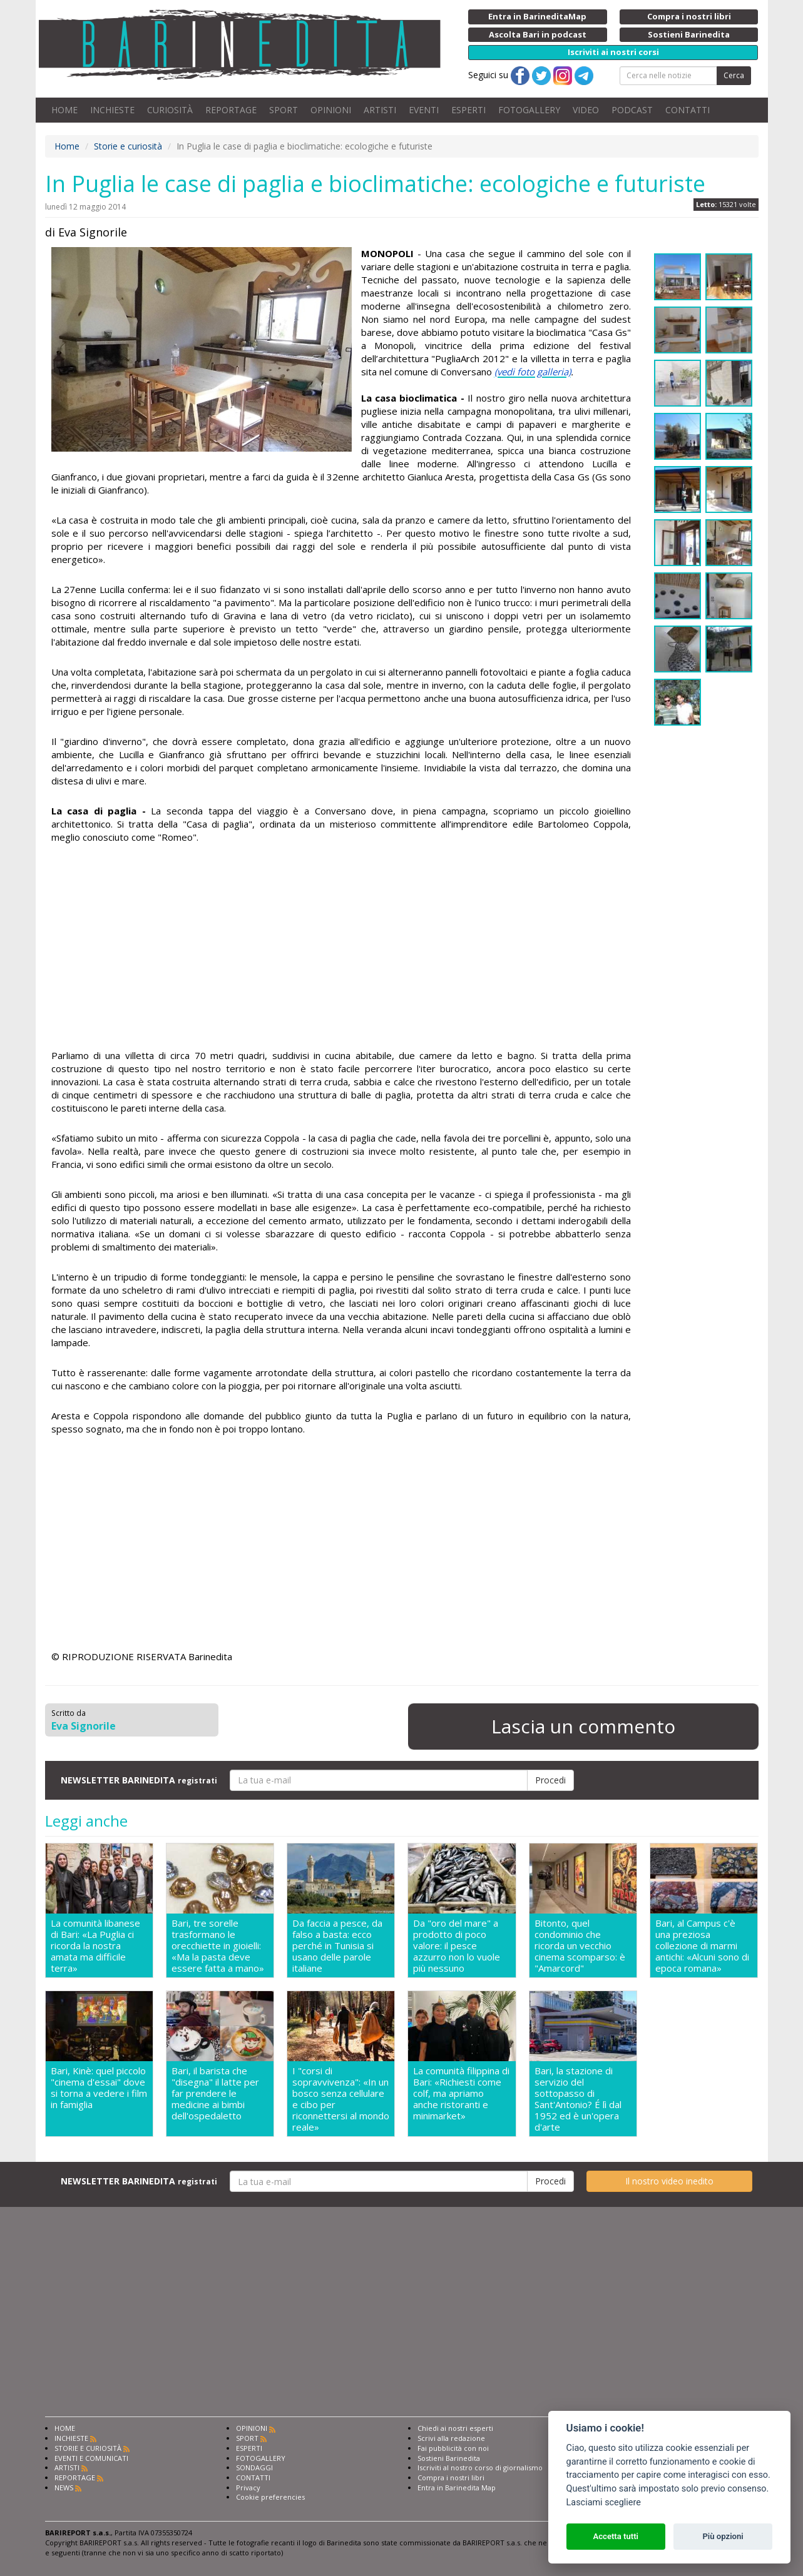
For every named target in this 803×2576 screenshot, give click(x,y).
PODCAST (632, 110)
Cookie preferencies (270, 2497)
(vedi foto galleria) (532, 371)
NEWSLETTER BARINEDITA (139, 1780)
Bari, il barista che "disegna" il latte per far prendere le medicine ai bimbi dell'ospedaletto (215, 2093)
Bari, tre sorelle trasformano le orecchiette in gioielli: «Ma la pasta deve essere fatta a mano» (217, 1945)
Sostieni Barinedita (448, 2458)
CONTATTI (687, 110)
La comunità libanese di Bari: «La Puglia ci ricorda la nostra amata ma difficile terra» (95, 1945)
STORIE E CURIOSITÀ (87, 2448)
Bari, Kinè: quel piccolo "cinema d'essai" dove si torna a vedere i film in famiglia (99, 2088)
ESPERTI (468, 110)
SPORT (283, 110)
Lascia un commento (583, 1726)
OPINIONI (330, 110)
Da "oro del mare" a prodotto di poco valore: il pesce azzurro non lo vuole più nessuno (456, 1945)
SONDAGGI (254, 2467)
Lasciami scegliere (603, 2502)
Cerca (734, 75)
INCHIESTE (112, 110)
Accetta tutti (615, 2536)
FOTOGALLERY (529, 110)
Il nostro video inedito (669, 2181)
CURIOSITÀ (170, 110)
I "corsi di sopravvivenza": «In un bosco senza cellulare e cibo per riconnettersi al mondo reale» (340, 2098)
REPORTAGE (231, 110)
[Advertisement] (341, 948)
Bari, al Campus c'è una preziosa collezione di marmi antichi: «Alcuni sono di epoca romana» (702, 1945)
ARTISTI (380, 110)
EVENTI (424, 110)
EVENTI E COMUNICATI (91, 2458)
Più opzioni (722, 2536)
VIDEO (586, 110)
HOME (64, 110)
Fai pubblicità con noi (453, 2448)
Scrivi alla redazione (451, 2438)
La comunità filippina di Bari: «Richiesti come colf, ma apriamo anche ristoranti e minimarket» (461, 2093)
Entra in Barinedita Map (456, 2487)
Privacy (248, 2487)
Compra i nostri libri (450, 2477)
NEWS (63, 2487)
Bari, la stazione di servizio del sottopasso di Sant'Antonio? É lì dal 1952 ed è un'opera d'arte (577, 2098)
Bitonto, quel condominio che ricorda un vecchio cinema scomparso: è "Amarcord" (579, 1945)
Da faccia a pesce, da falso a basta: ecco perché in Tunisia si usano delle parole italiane (337, 1945)
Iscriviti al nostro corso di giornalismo (480, 2467)
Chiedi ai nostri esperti (455, 2428)
